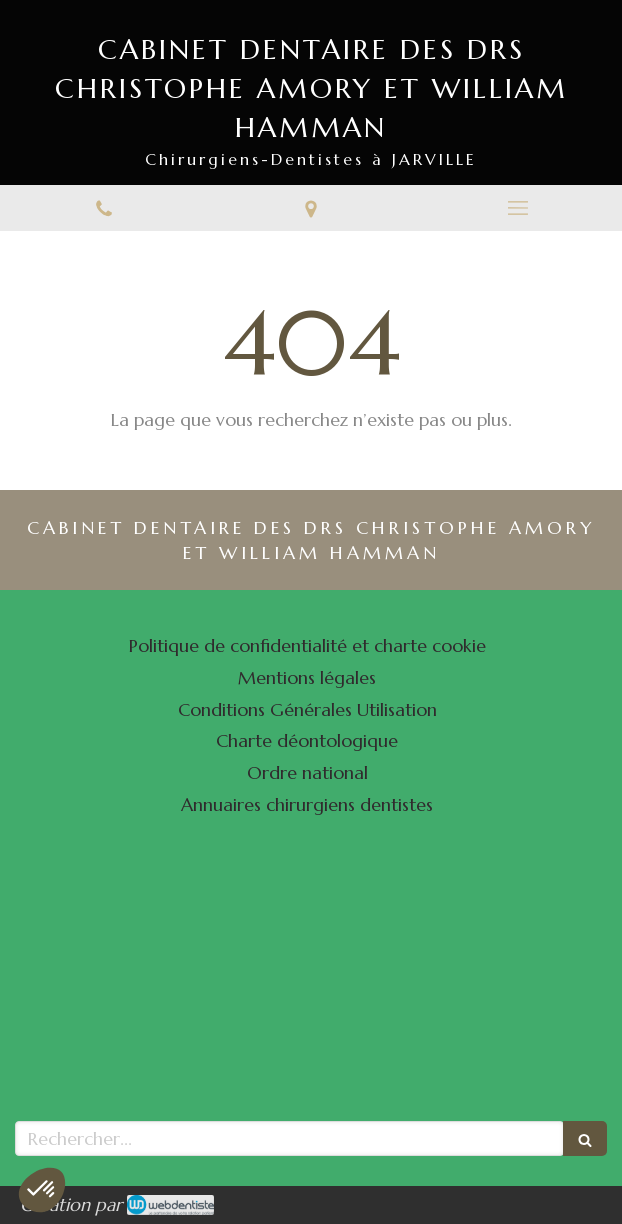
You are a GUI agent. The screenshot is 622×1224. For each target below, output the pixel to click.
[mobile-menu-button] (518, 208)
